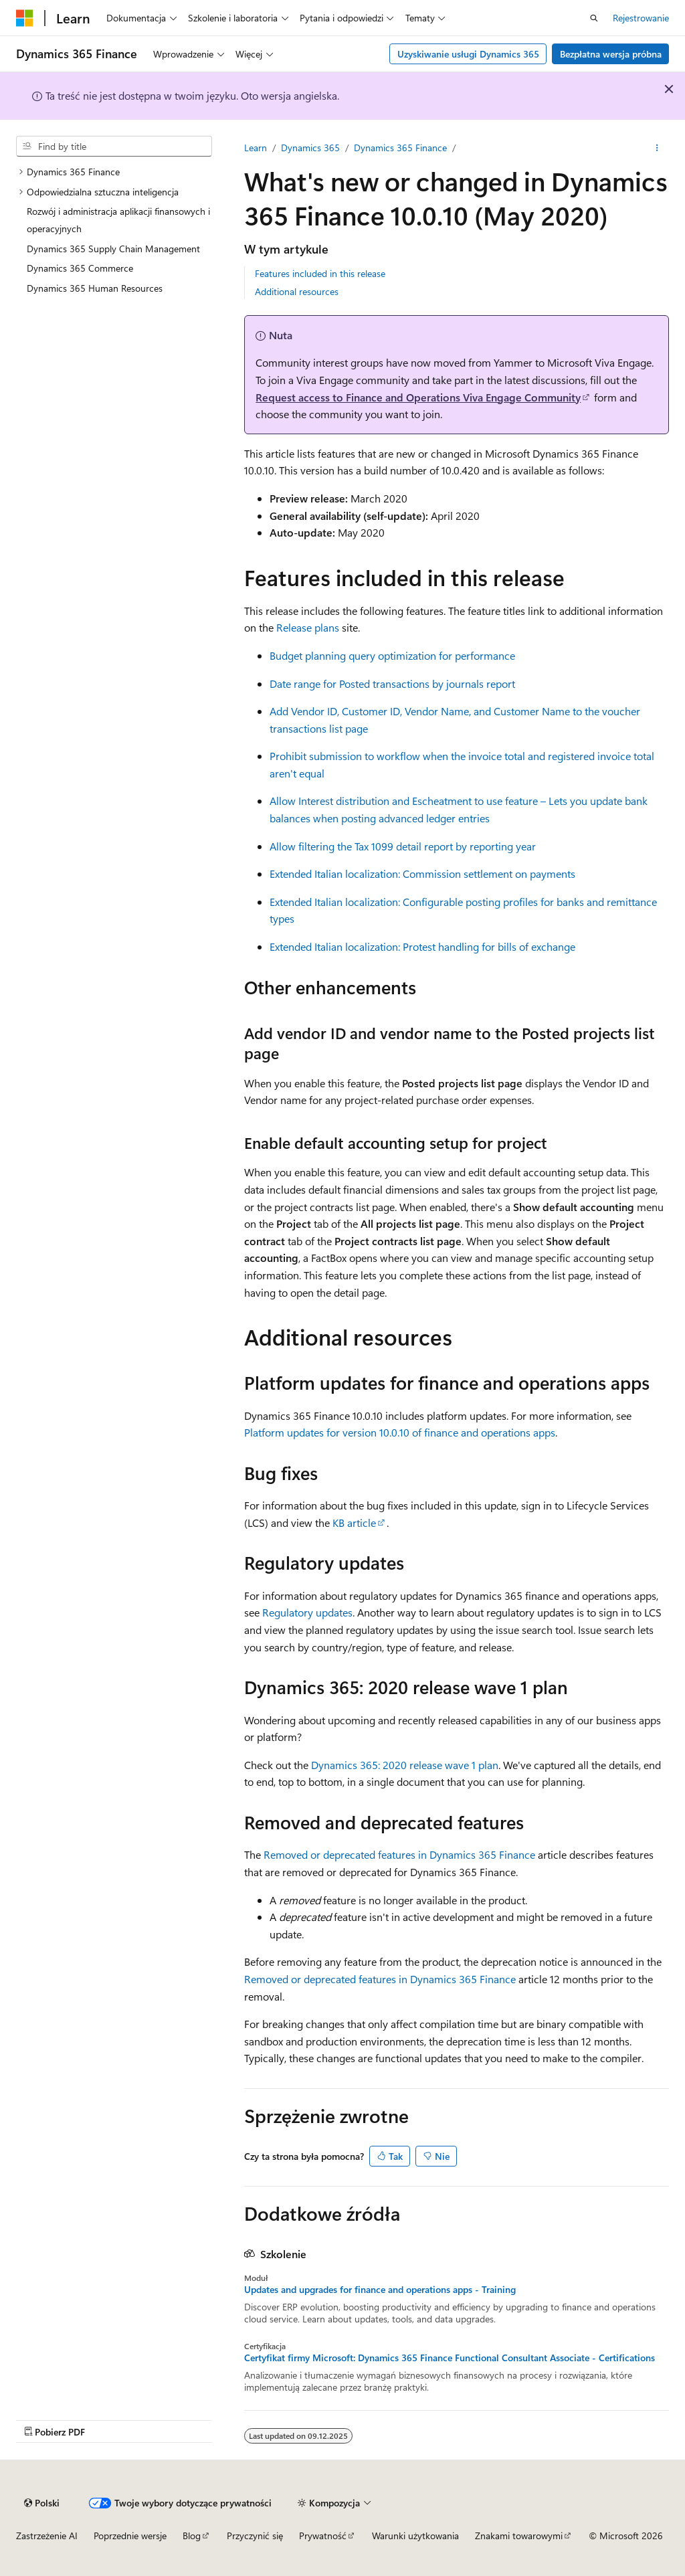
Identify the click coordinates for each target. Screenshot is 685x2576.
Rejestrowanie (641, 17)
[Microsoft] (24, 18)
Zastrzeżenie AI (47, 2535)
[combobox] (114, 146)
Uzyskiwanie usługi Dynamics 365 (468, 54)
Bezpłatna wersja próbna (611, 54)
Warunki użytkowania (415, 2535)
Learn (255, 147)
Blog (192, 2535)
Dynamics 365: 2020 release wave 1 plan (404, 1765)
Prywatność (323, 2535)
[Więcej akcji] (657, 148)
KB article (354, 1522)
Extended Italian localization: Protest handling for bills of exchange (422, 946)
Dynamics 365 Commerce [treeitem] (80, 268)
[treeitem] (114, 172)
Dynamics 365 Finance (400, 147)
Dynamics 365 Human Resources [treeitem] (95, 288)
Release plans (307, 627)
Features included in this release (320, 273)
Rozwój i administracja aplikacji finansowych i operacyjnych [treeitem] (118, 220)
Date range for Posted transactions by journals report (392, 683)
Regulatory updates (307, 1612)
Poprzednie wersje (130, 2535)
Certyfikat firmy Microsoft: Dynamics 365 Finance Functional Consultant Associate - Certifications (449, 2358)
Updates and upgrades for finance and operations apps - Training (380, 2290)
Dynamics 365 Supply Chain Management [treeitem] (113, 248)
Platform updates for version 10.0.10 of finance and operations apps (399, 1432)
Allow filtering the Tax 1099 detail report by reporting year (403, 846)
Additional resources (296, 291)
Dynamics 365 (310, 147)
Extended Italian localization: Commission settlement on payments (422, 873)
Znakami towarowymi (519, 2535)
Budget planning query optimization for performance (392, 655)
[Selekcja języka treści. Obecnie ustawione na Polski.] (42, 2503)
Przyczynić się (255, 2535)
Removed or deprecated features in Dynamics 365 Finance (399, 1854)
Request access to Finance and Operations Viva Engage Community (418, 397)
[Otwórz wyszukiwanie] (594, 18)
